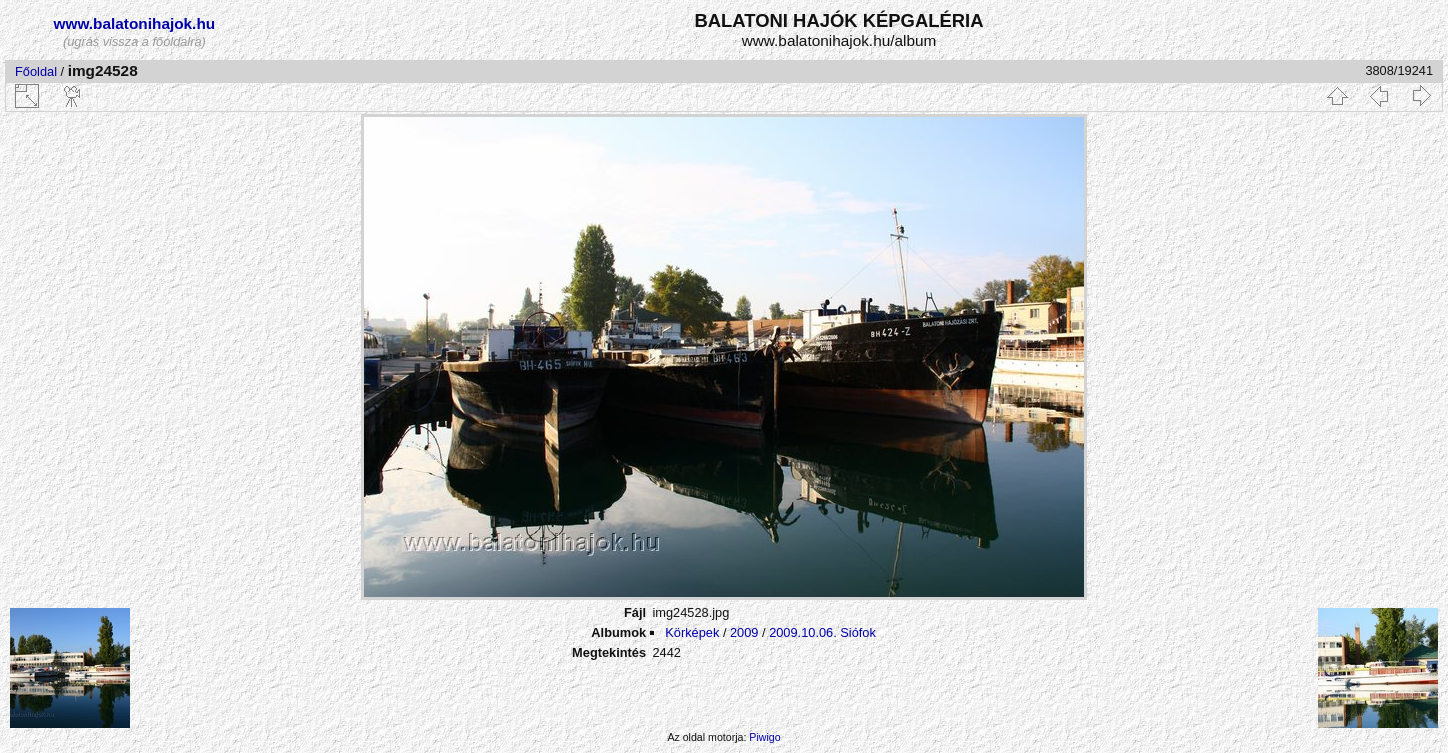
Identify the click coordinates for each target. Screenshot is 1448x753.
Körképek (692, 632)
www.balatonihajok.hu (135, 23)
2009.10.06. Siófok (822, 632)
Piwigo (764, 737)
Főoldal (36, 71)
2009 (744, 632)
